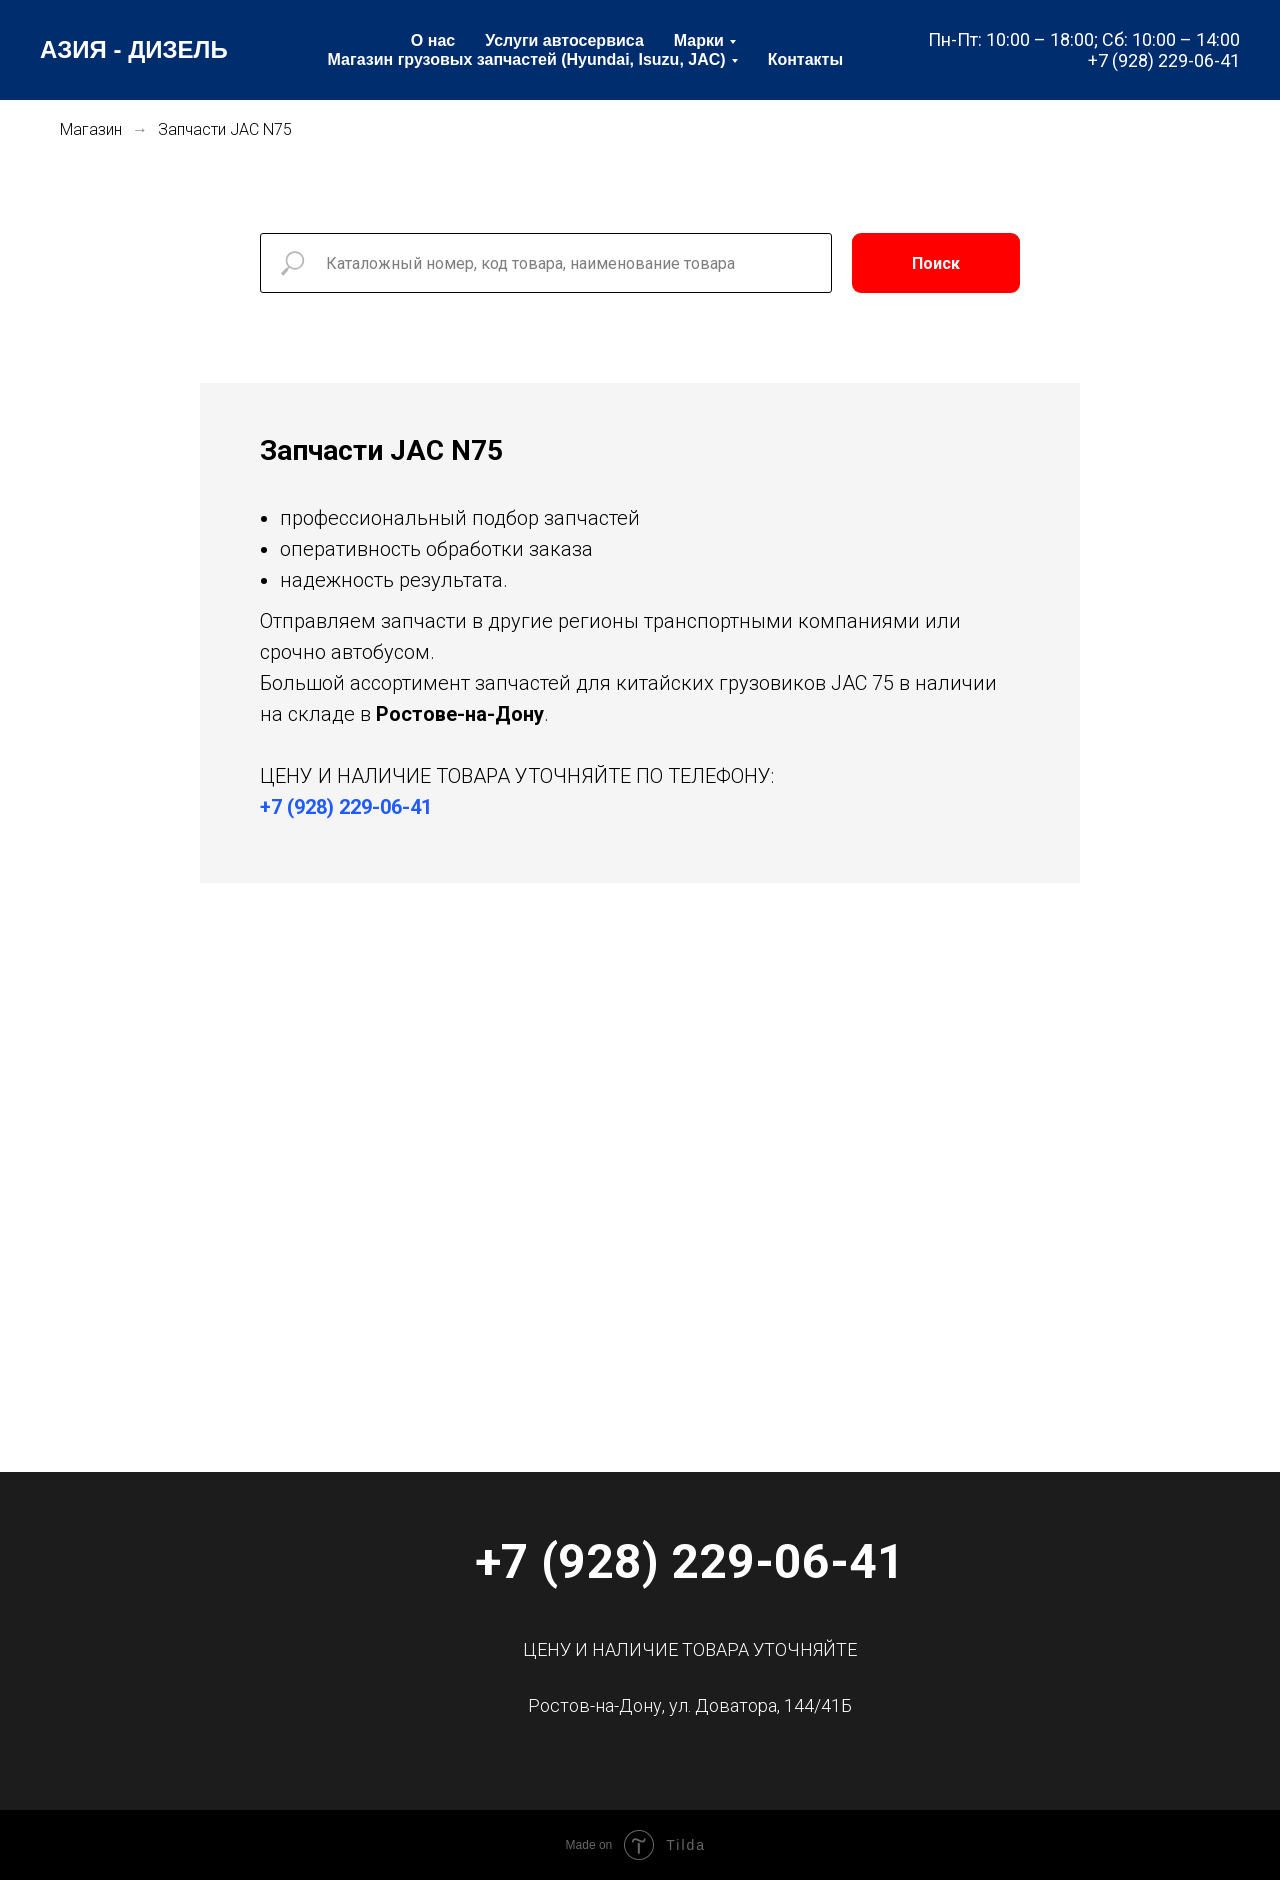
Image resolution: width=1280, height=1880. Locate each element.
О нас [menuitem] (433, 40)
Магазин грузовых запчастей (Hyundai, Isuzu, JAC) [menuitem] (527, 59)
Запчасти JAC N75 (225, 129)
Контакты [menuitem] (805, 59)
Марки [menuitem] (699, 40)
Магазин (91, 129)
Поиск (936, 263)
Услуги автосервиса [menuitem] (564, 40)
